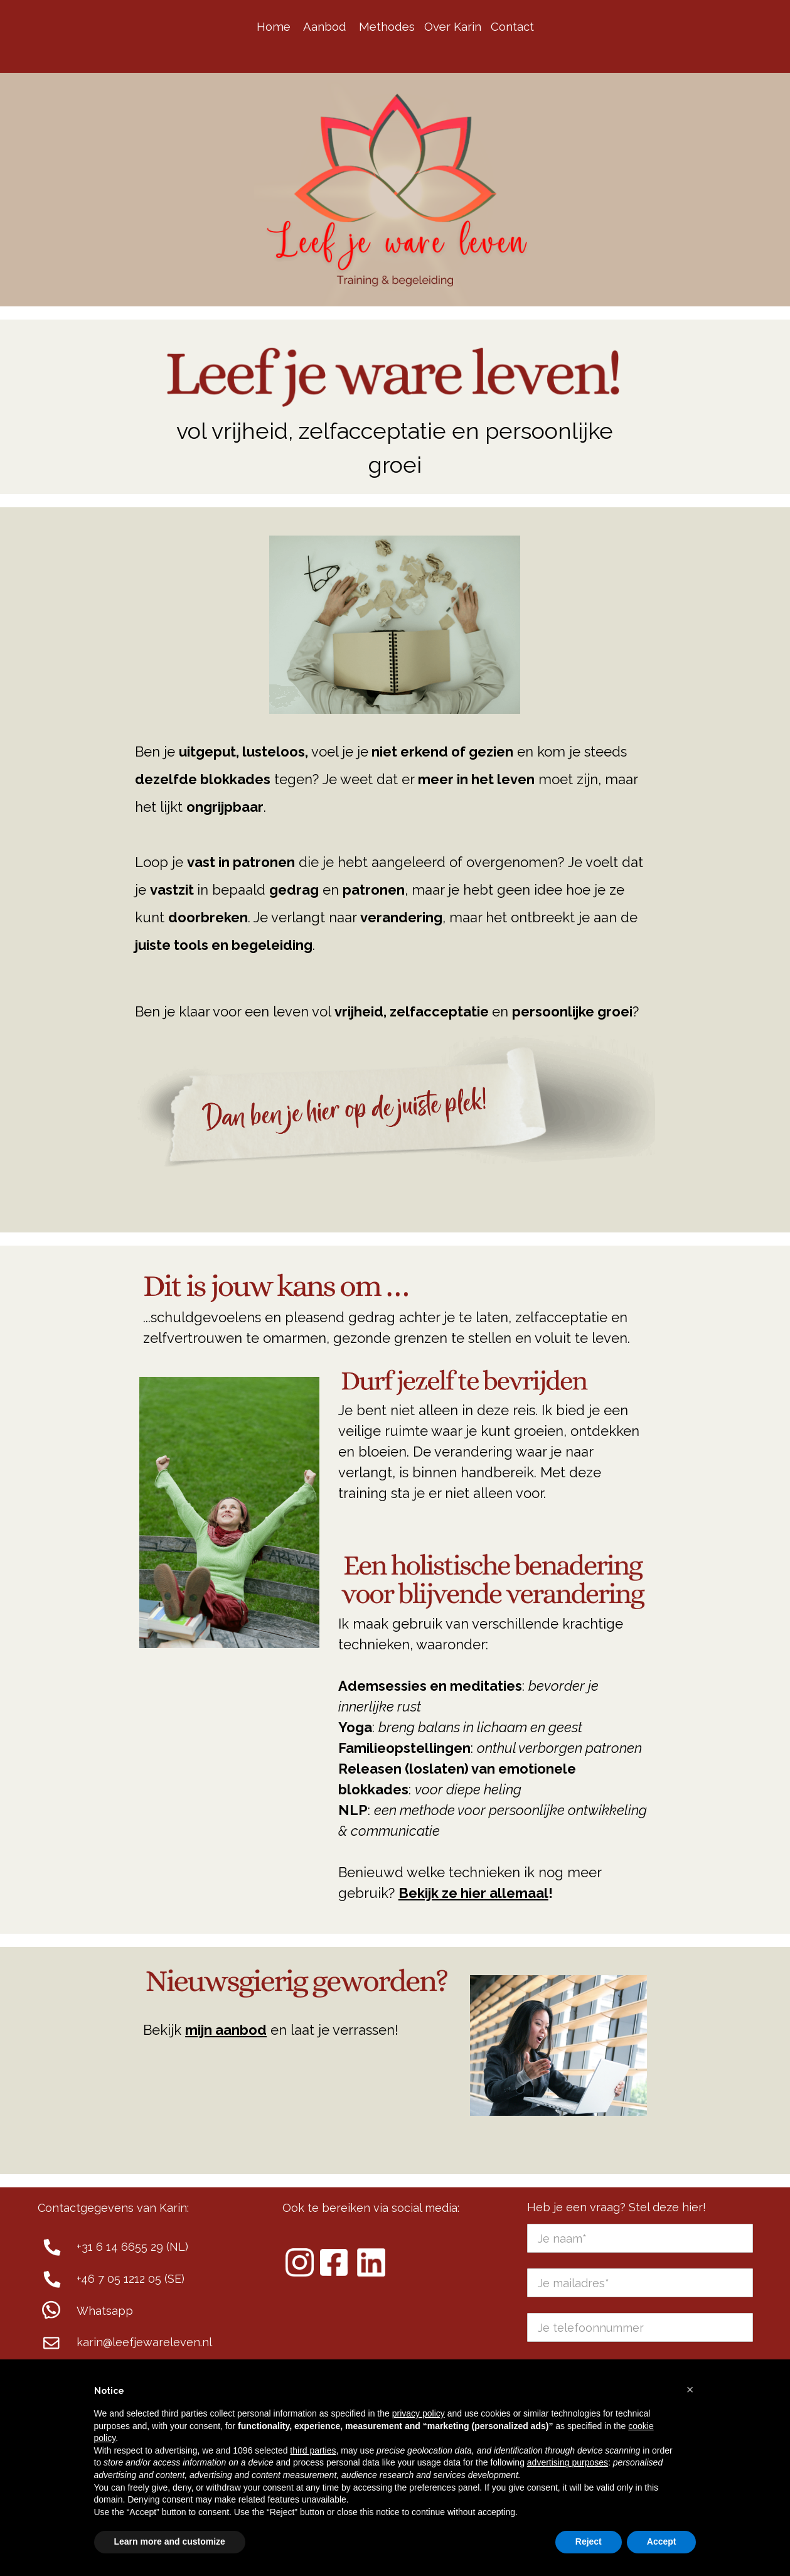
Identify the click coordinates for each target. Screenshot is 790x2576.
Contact (512, 26)
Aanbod (324, 26)
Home (274, 26)
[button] (690, 2389)
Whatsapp (105, 2310)
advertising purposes (567, 2462)
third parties (313, 2450)
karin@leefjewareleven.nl (144, 2342)
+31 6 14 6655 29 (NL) (132, 2246)
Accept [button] (661, 2541)
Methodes (387, 26)
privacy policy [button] (418, 2413)
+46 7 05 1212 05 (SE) (130, 2278)
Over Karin (452, 26)
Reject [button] (588, 2541)
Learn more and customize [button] (169, 2541)
